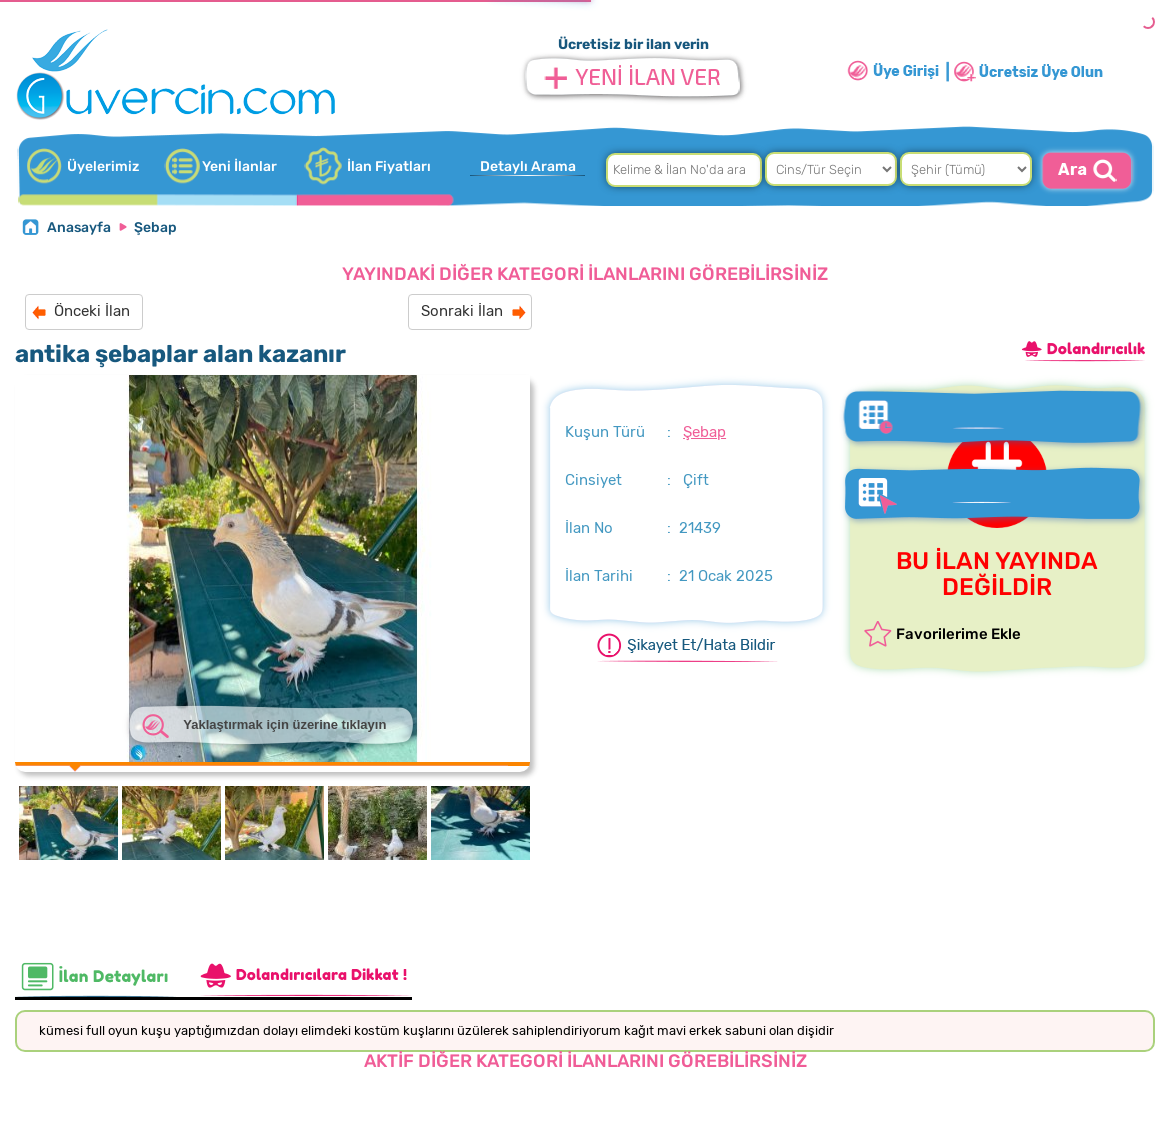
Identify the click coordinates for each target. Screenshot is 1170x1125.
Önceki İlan (92, 311)
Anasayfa (79, 227)
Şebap (155, 227)
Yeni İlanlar (239, 166)
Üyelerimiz (103, 166)
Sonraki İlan (462, 311)
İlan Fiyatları (389, 166)
